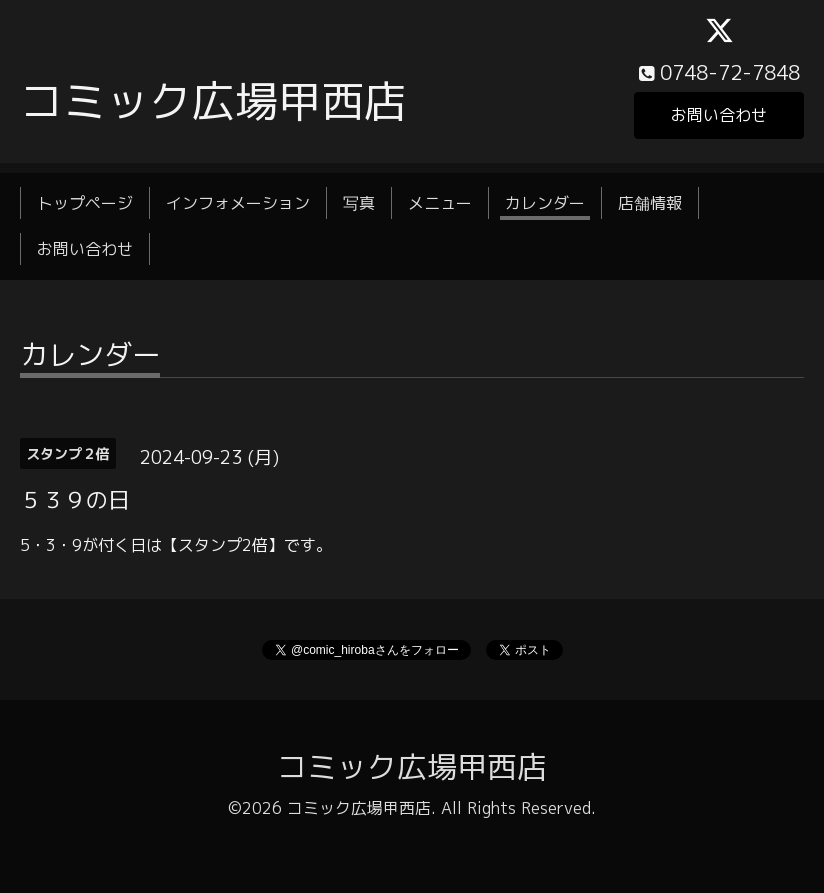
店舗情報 (650, 203)
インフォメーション (238, 203)
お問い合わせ (719, 115)
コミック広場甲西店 (213, 101)
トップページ (85, 203)
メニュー (440, 203)
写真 (359, 203)
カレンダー (545, 203)
